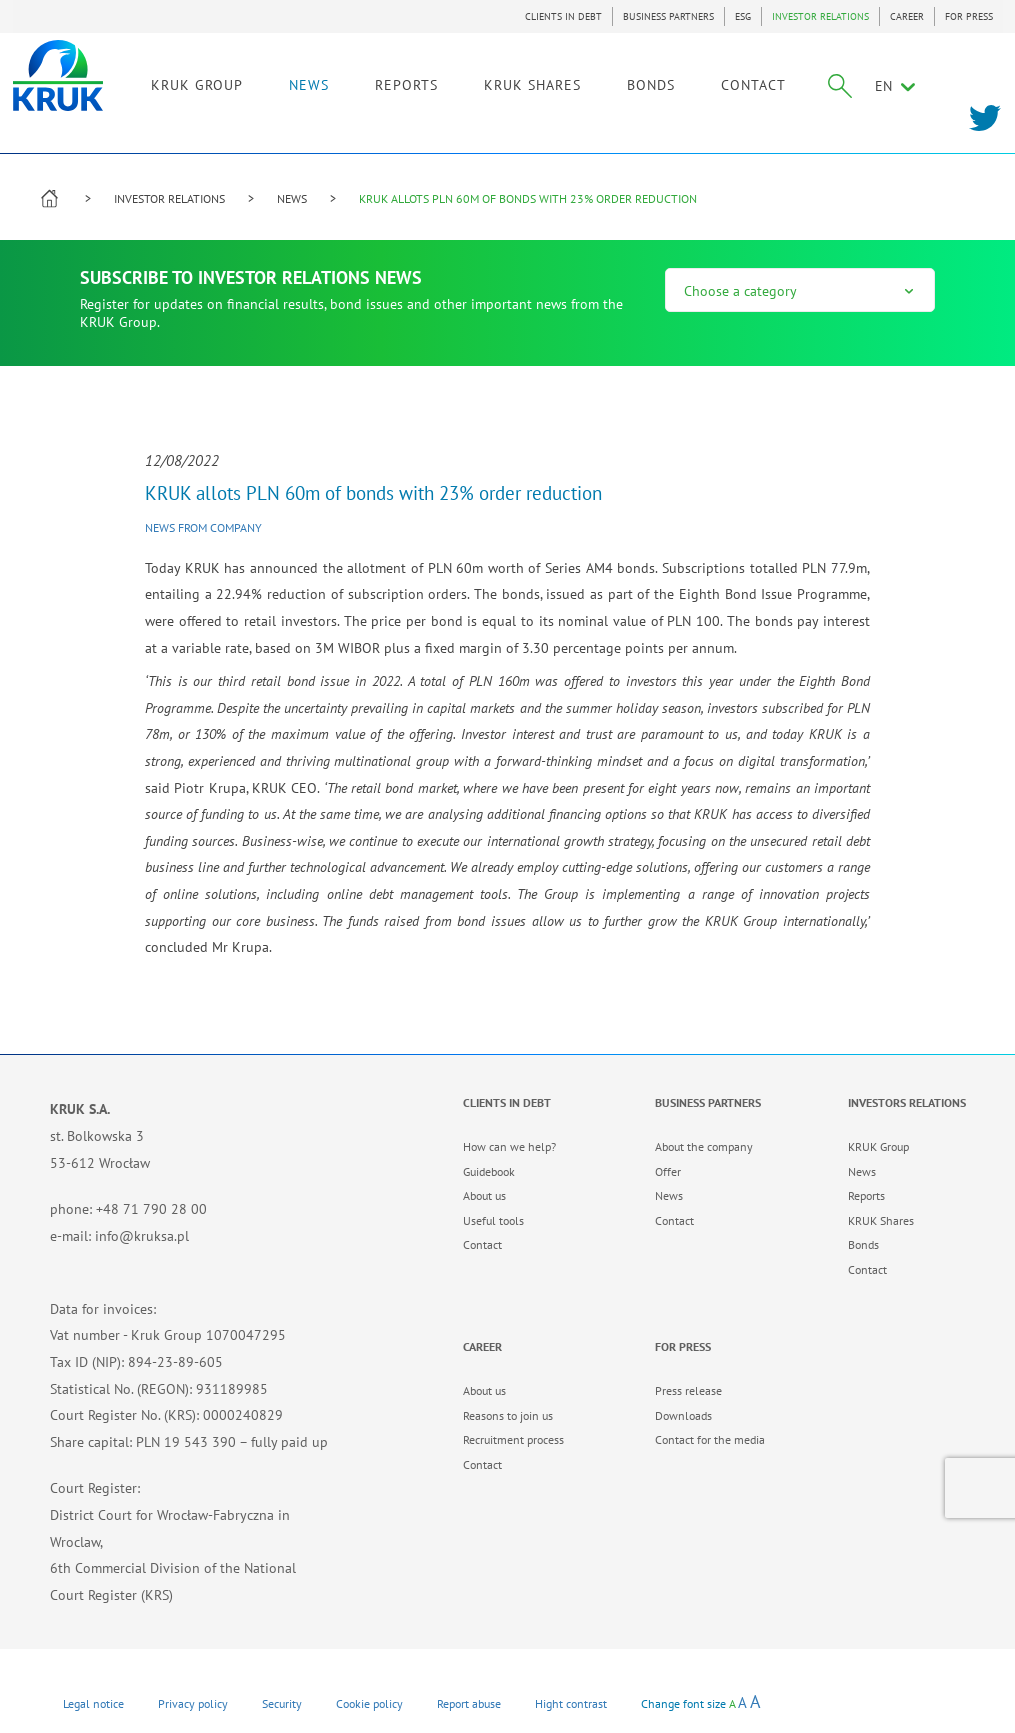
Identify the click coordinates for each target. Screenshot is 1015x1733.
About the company (704, 1146)
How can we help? (509, 1146)
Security (282, 1703)
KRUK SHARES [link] (553, 77)
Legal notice (93, 1703)
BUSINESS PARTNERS (668, 16)
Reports (866, 1195)
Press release (688, 1390)
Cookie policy (369, 1703)
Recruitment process (513, 1439)
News (669, 1195)
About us (484, 1195)
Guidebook (489, 1171)
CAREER (907, 16)
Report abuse (469, 1703)
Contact (482, 1244)
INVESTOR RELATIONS (820, 16)
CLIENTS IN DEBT (563, 16)
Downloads (683, 1415)
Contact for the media (710, 1439)
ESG (743, 16)
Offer (668, 1171)
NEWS (330, 77)
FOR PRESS (969, 16)
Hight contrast (571, 1703)
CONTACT (774, 77)
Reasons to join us (508, 1415)
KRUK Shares (881, 1220)
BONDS (672, 77)
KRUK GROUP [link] (218, 77)
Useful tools (493, 1220)
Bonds (863, 1244)
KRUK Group (878, 1146)
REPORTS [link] (427, 77)
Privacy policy (193, 1703)
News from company (203, 527)
